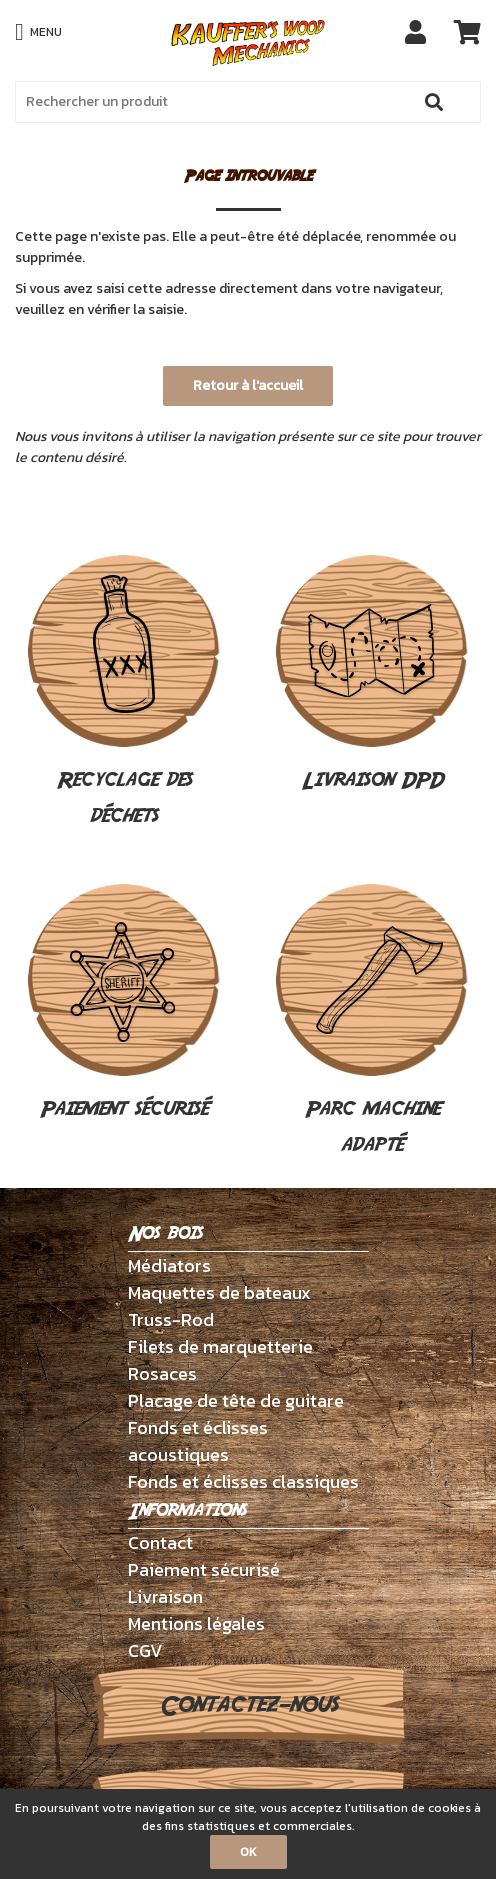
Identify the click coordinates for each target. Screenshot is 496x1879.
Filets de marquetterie (220, 1346)
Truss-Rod (171, 1319)
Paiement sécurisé (124, 1004)
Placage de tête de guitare (236, 1400)
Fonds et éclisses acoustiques (198, 1441)
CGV (145, 1650)
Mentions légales (196, 1623)
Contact (160, 1542)
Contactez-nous (248, 1705)
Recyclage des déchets (124, 693)
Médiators (169, 1265)
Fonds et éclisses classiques (243, 1481)
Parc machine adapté (372, 1022)
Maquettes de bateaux (219, 1292)
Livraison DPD (372, 675)
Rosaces (162, 1373)
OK (248, 1852)
